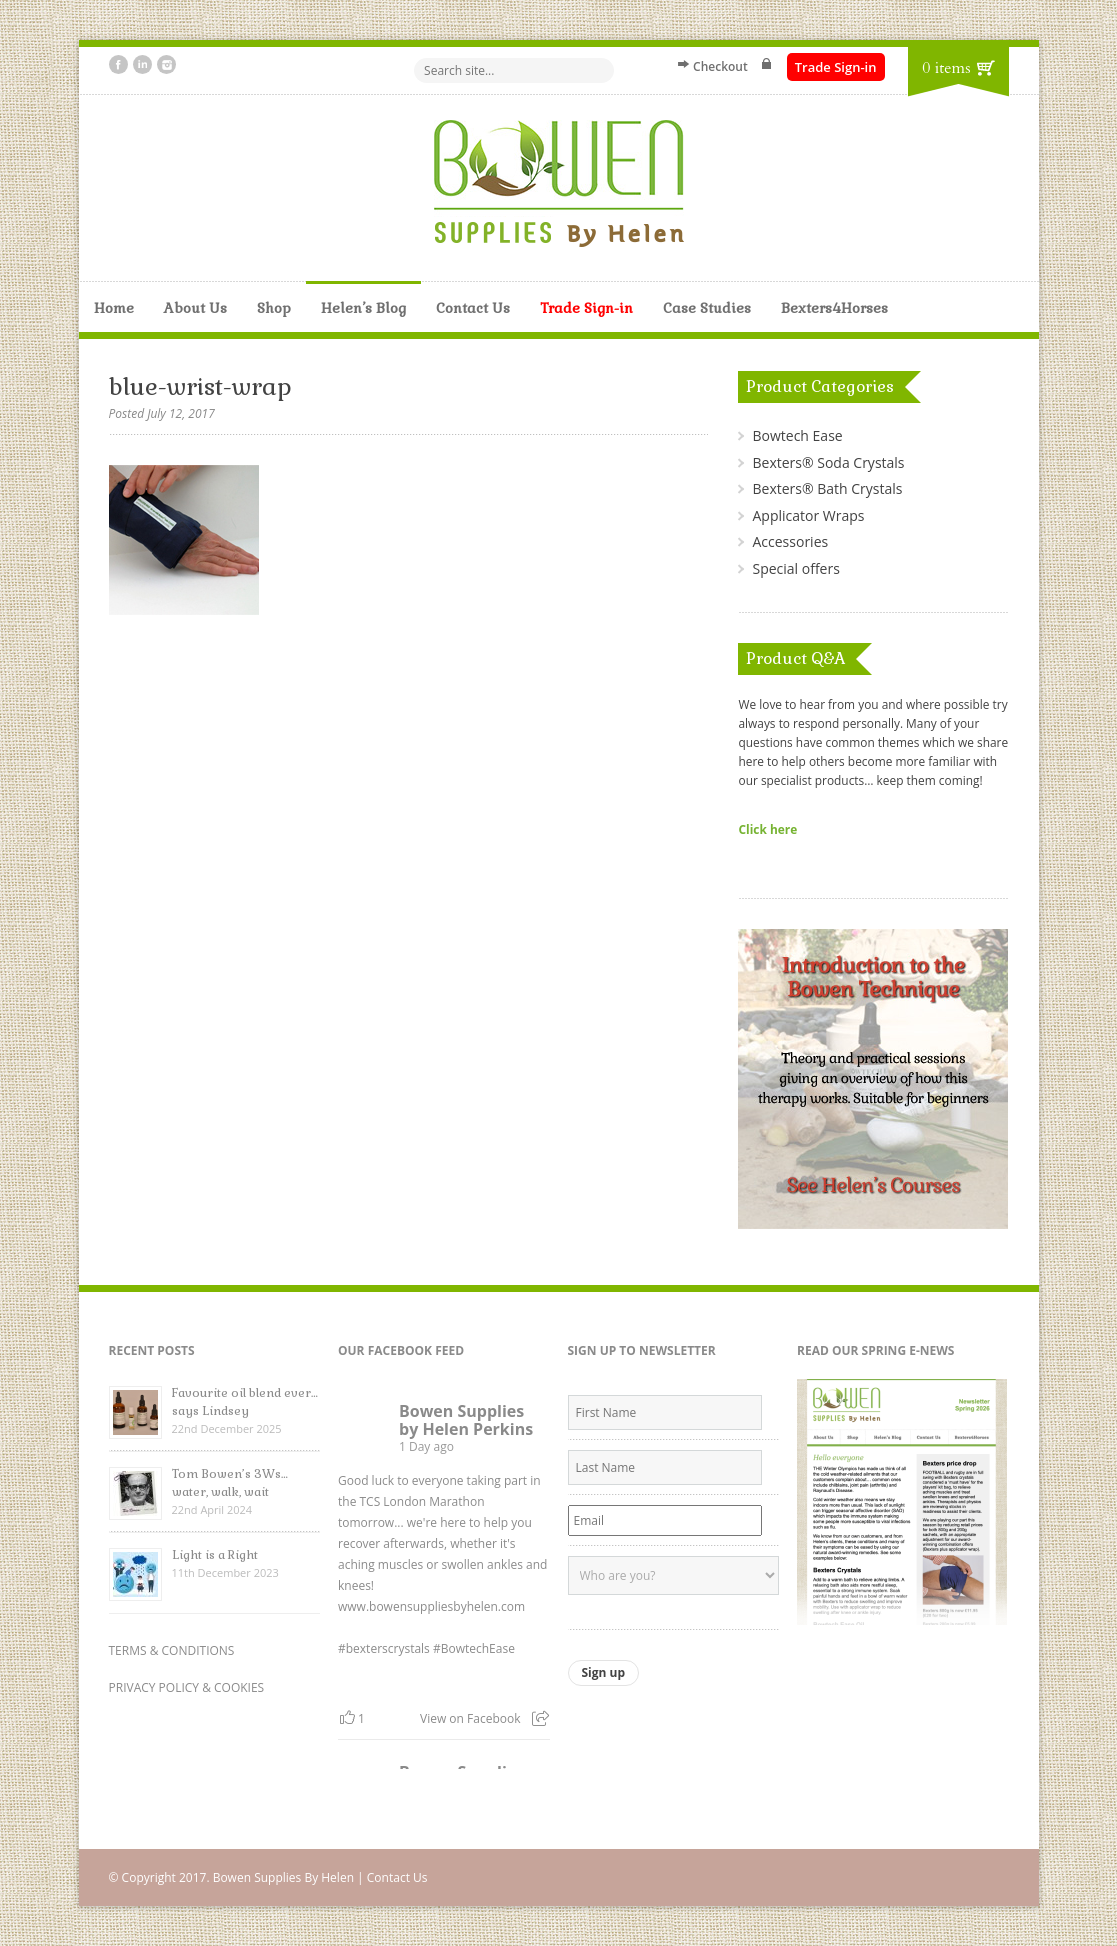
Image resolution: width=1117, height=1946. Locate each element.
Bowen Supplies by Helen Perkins (466, 1420)
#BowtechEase (474, 1648)
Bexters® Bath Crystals (827, 488)
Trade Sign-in (836, 67)
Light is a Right (215, 1555)
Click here (767, 829)
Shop (274, 308)
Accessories (790, 541)
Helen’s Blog (363, 308)
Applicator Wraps (808, 515)
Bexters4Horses (834, 308)
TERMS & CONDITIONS (172, 1650)
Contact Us (473, 308)
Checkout (720, 66)
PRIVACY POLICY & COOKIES (187, 1687)
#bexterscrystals (384, 1648)
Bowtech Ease (797, 435)
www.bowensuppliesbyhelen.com (431, 1606)
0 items (946, 68)
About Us (195, 308)
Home (114, 308)
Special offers (795, 568)
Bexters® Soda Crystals (828, 462)
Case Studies (707, 308)
